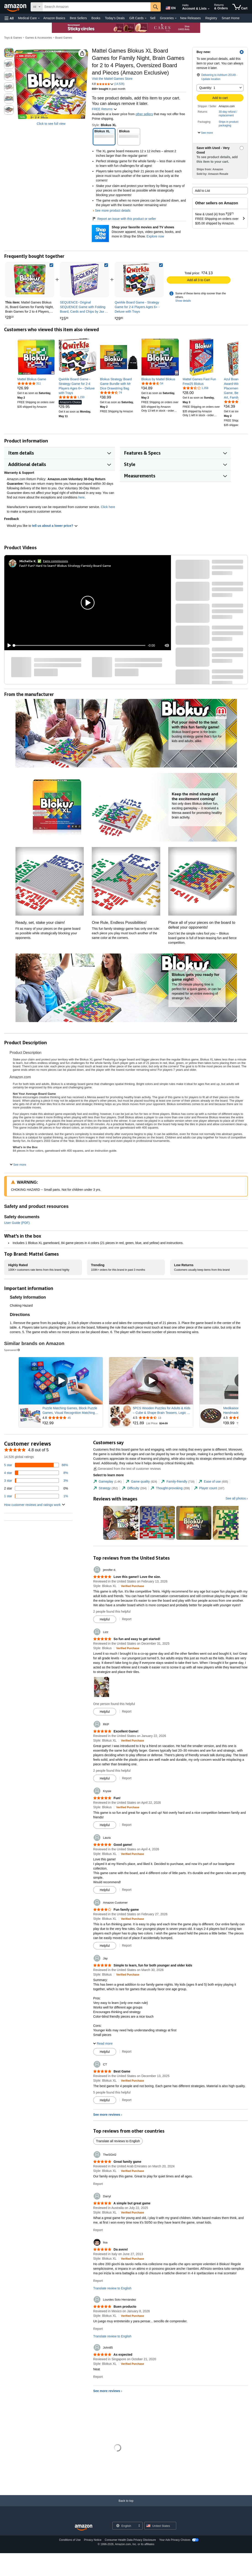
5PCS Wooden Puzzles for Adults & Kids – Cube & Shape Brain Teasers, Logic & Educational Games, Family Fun (161, 1490)
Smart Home (231, 18)
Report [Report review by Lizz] (126, 1791)
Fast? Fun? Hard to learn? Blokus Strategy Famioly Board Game (65, 645)
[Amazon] (16, 7)
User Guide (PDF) (17, 1303)
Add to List (202, 190)
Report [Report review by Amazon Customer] (126, 2025)
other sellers (144, 114)
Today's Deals (115, 18)
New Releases (190, 18)
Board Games (63, 37)
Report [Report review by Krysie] (126, 1905)
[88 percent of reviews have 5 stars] (36, 1545)
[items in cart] (239, 7)
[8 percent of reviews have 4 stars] (36, 1552)
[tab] (107, 1561)
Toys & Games (13, 37)
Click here (108, 587)
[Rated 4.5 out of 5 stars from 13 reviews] (162, 1497)
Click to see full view (51, 123)
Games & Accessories (38, 37)
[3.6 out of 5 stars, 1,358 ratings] (195, 388)
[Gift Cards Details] (146, 18)
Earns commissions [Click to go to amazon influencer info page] (55, 641)
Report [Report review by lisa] (98, 2361)
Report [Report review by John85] (98, 2457)
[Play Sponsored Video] (60, 1460)
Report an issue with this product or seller (124, 219)
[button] (9, 18)
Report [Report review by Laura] (126, 1969)
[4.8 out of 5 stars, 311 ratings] (29, 383)
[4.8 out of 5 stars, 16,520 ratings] (237, 401)
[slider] (79, 725)
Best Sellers (78, 18)
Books (96, 18)
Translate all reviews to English (118, 2221)
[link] (84, 280)
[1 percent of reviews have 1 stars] (36, 1576)
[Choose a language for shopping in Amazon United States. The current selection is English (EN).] (170, 7)
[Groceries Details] (176, 18)
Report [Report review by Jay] (126, 2131)
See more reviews (106, 2194)
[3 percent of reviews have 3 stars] (36, 1560)
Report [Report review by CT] (126, 2180)
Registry (211, 18)
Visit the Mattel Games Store (112, 78)
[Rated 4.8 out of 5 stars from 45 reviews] (72, 1497)
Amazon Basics (54, 18)
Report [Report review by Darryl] (98, 2310)
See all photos (236, 1578)
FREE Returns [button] (104, 109)
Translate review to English (112, 2368)
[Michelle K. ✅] (30, 641)
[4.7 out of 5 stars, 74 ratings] (111, 392)
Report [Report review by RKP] (126, 1858)
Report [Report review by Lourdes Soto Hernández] (98, 2409)
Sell (152, 18)
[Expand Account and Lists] (209, 8)
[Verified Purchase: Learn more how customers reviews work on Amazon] (132, 1666)
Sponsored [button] (12, 1429)
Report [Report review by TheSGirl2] (98, 2264)
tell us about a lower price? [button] (55, 605)
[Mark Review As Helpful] (104, 1699)
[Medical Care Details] (39, 18)
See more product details (113, 210)
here (81, 577)
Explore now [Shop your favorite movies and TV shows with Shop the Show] (155, 236)
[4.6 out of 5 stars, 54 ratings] (152, 383)
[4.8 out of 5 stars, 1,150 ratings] (71, 397)
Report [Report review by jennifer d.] (126, 1699)
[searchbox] (96, 7)
